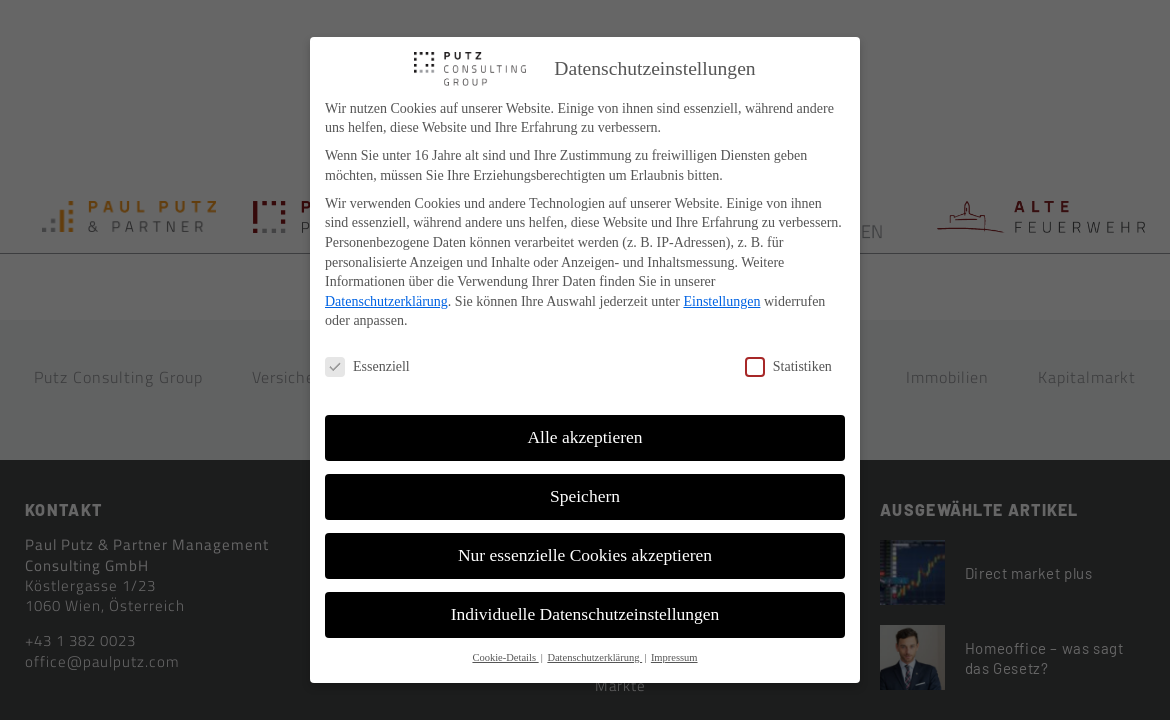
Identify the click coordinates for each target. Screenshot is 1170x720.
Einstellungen (721, 301)
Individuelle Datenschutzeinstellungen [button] (585, 614)
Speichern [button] (585, 496)
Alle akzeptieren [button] (584, 437)
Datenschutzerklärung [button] (594, 657)
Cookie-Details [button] (505, 657)
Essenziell (367, 366)
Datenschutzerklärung (386, 301)
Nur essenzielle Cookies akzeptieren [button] (585, 555)
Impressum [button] (674, 657)
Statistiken (788, 366)
